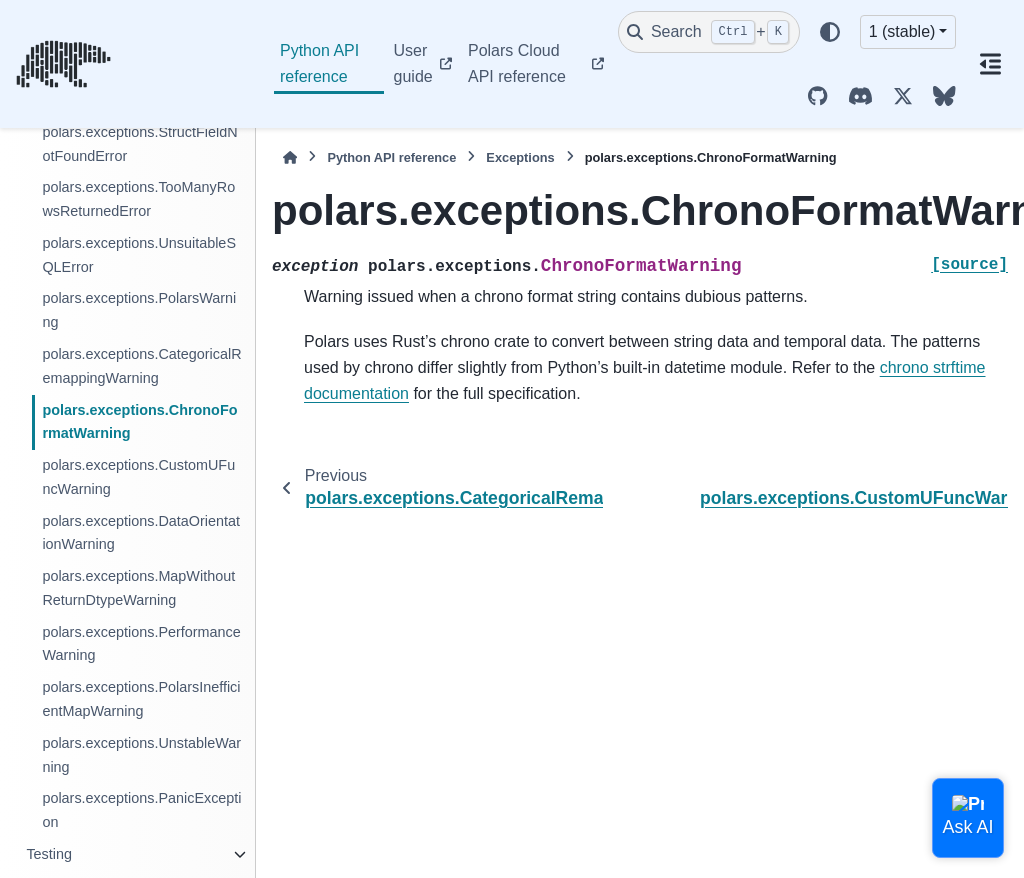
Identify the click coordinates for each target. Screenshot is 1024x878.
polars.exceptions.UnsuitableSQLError (139, 255)
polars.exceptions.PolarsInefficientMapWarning (141, 699)
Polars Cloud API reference (517, 63)
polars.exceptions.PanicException (141, 810)
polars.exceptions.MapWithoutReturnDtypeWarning (138, 588)
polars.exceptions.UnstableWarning (141, 755)
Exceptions (520, 157)
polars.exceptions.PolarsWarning (139, 310)
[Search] (709, 32)
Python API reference (319, 63)
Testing (49, 854)
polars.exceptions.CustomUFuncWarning (138, 477)
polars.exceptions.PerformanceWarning (141, 644)
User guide (413, 63)
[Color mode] (830, 32)
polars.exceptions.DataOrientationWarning (141, 533)
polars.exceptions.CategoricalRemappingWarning (141, 366)
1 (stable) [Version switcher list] (902, 31)
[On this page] (990, 64)
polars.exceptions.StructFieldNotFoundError (139, 144)
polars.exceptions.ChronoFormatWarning (139, 422)
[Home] (290, 157)
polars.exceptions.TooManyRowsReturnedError (138, 199)
